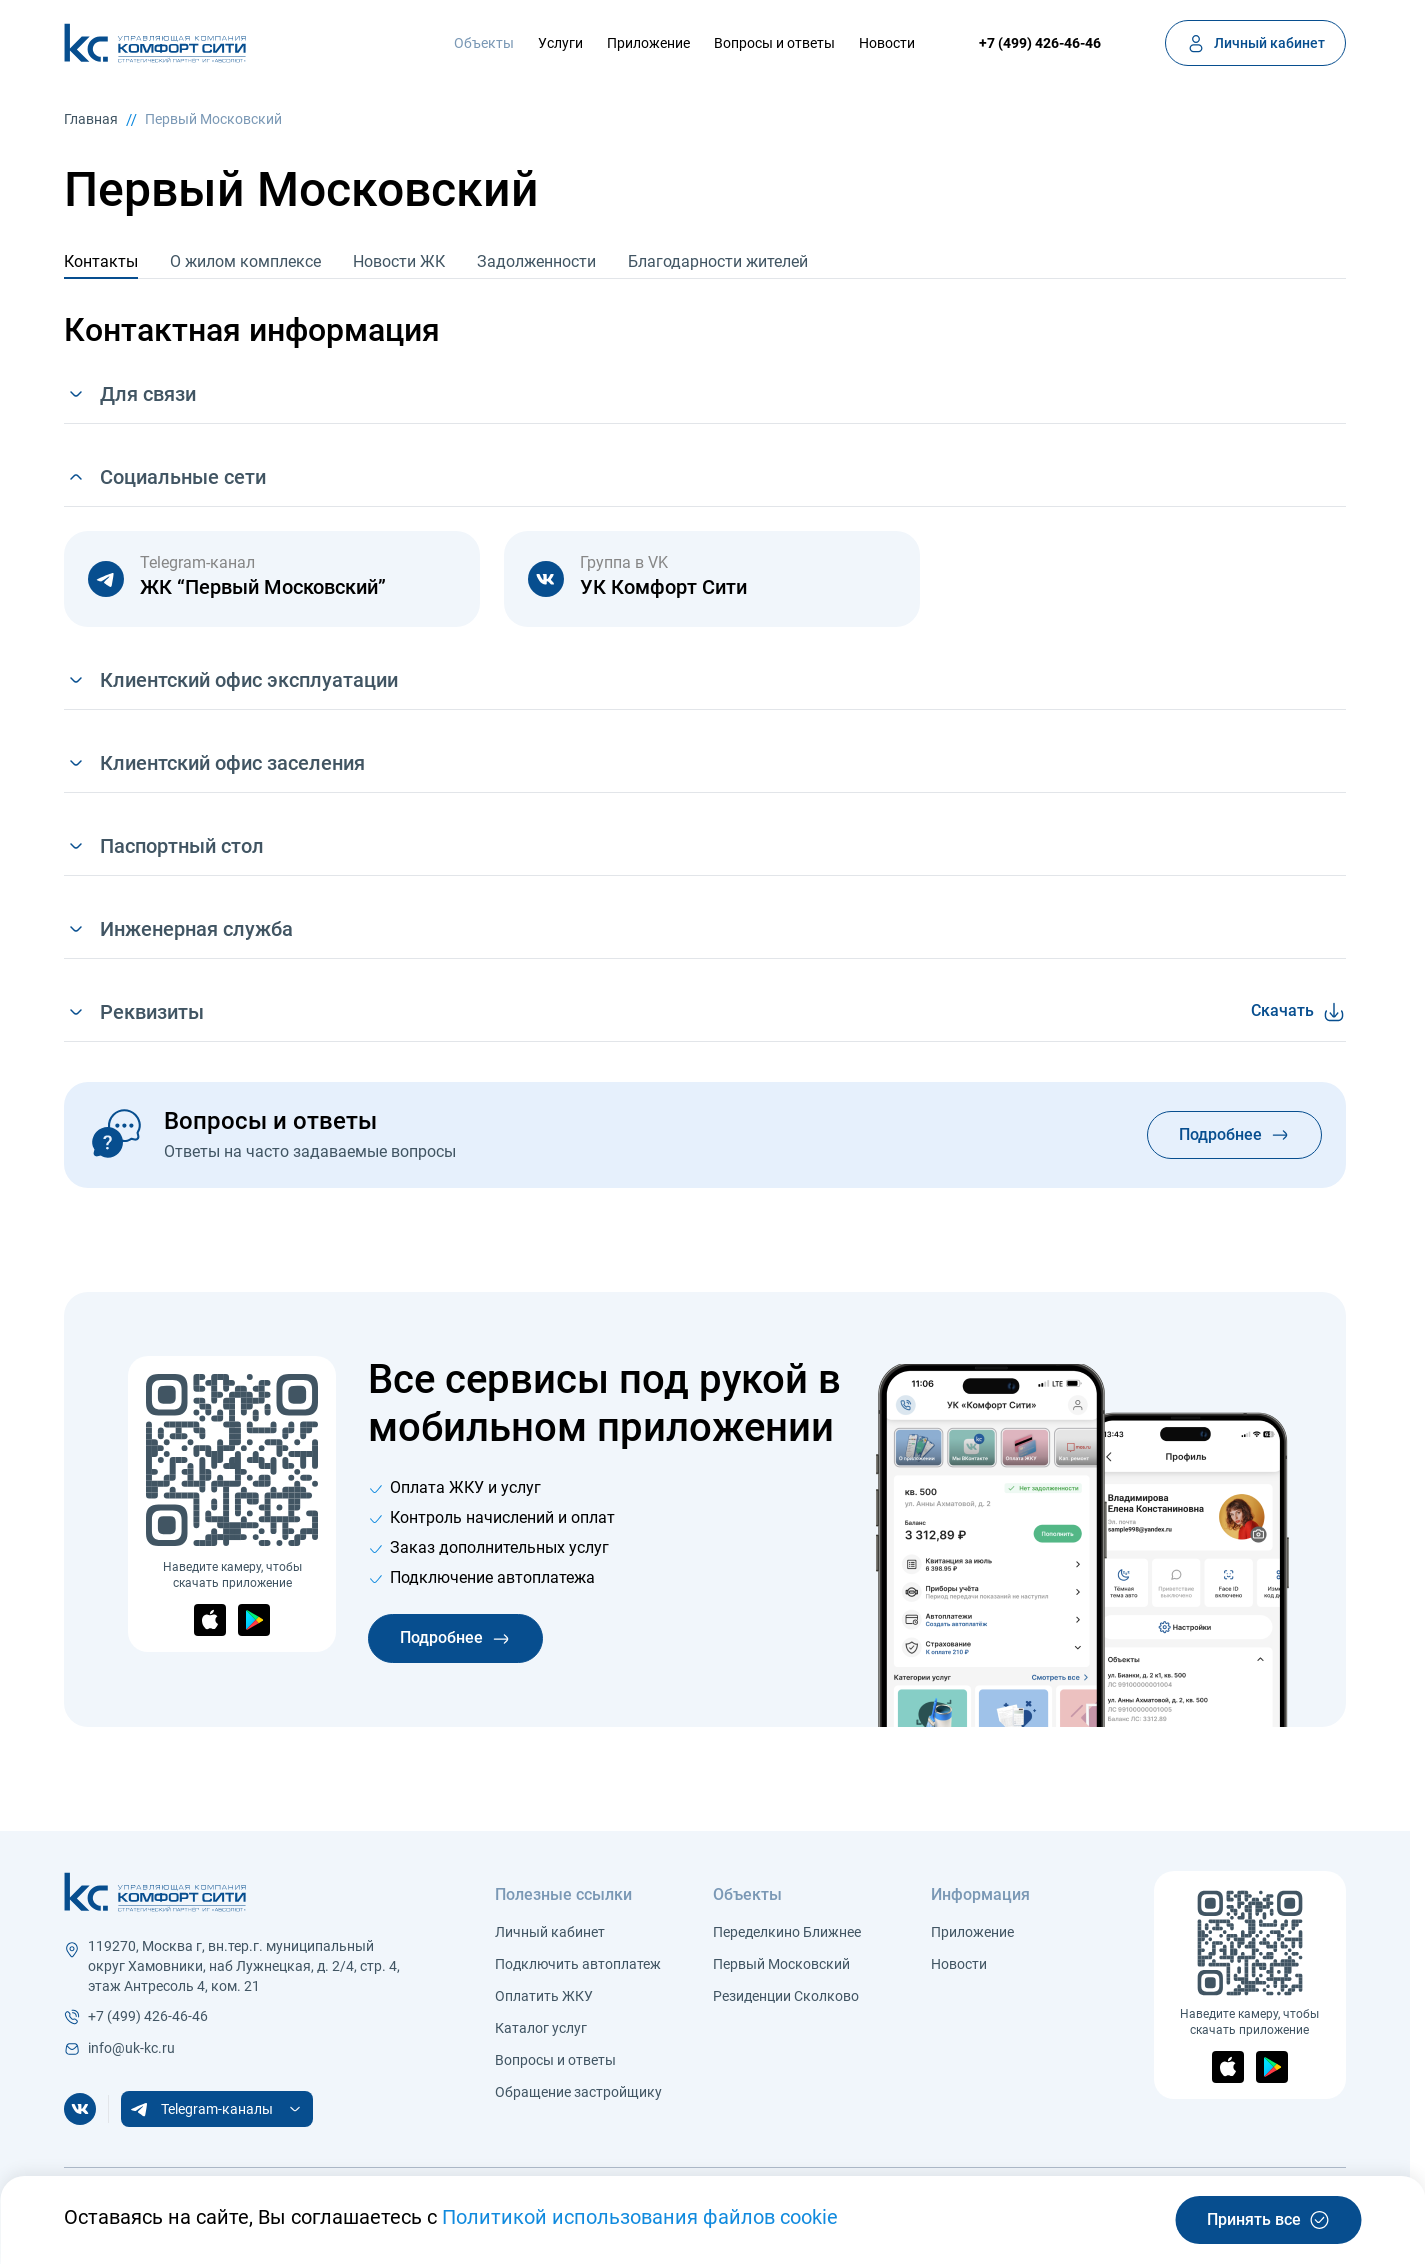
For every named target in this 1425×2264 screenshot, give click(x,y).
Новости (887, 43)
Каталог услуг (541, 2028)
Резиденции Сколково (786, 1996)
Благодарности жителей (718, 261)
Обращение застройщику (578, 2092)
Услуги (560, 43)
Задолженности (536, 261)
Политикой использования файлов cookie (640, 2217)
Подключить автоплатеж (578, 1964)
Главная (91, 119)
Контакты (101, 261)
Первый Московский (213, 119)
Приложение (648, 43)
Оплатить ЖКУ (544, 1996)
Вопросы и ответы (774, 43)
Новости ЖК (399, 261)
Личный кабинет (550, 1932)
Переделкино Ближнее (787, 1932)
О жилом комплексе (245, 261)
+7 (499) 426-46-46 (1040, 43)
